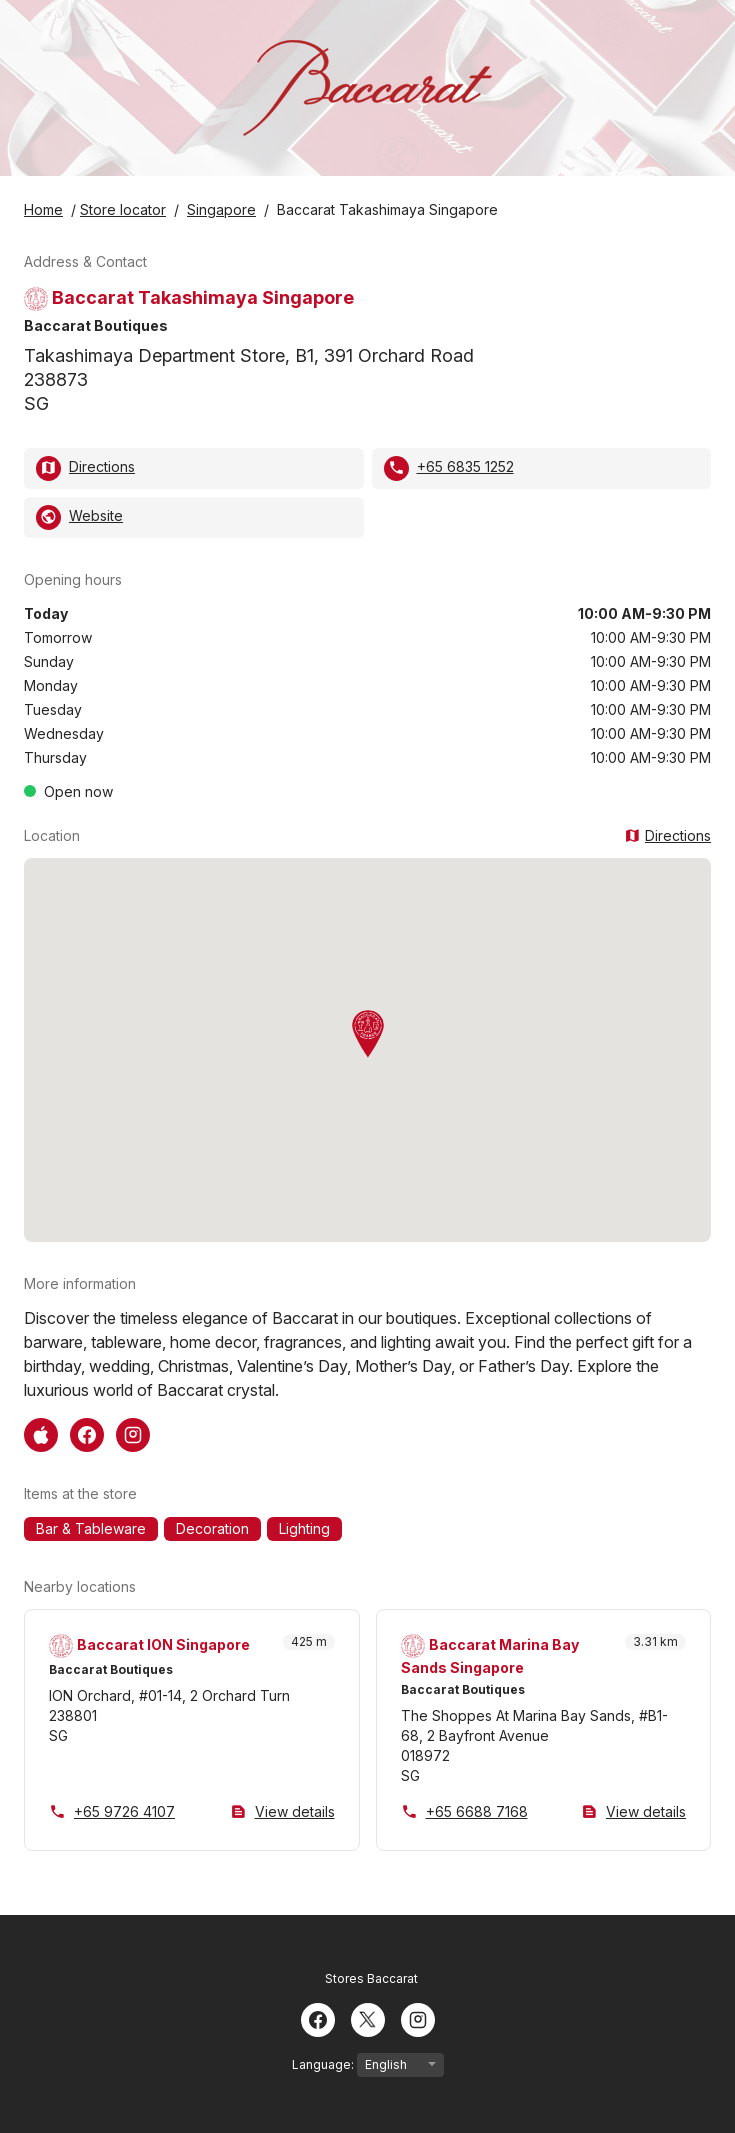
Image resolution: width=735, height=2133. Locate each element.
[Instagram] (418, 2018)
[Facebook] (318, 2018)
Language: (368, 2065)
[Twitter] (368, 2018)
